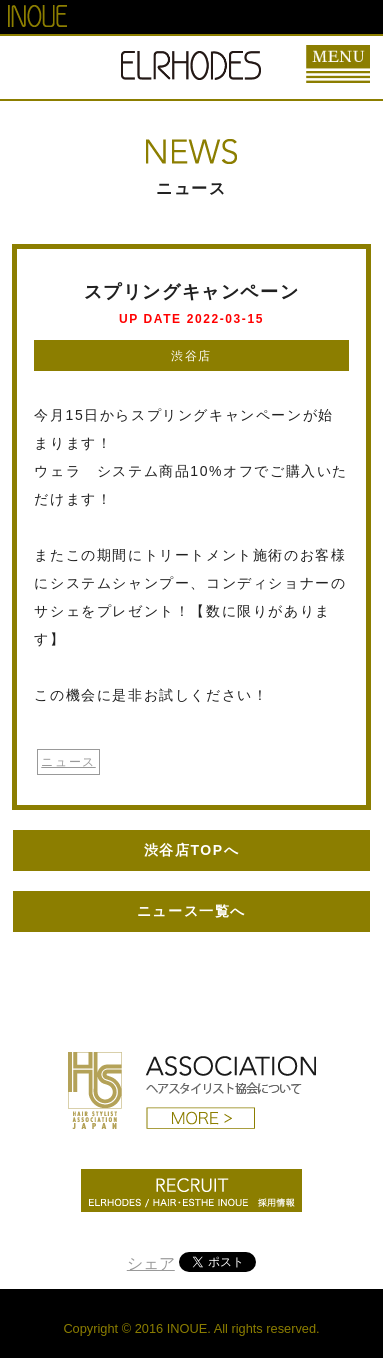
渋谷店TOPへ (192, 850)
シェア (151, 1263)
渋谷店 (191, 356)
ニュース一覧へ (191, 911)
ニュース (68, 762)
